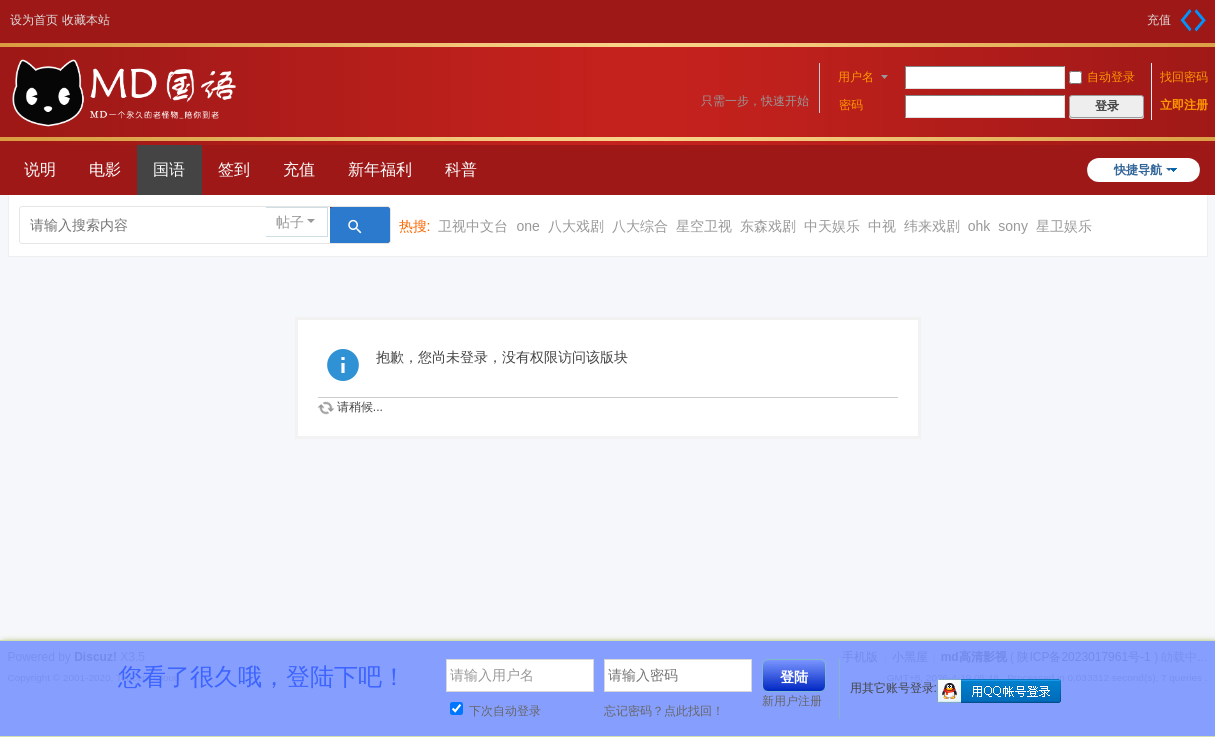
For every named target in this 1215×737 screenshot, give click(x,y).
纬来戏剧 (932, 226)
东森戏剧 (768, 226)
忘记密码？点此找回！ (664, 711)
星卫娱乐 (1064, 226)
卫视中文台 (473, 226)
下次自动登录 (495, 711)
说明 (40, 169)
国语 (169, 169)
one (527, 226)
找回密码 (1184, 77)
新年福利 (380, 169)
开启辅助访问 (1140, 14)
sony (1013, 226)
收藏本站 (86, 20)
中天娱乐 (832, 226)
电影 (105, 169)
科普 (461, 169)
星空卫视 (704, 226)
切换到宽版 (1193, 20)
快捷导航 (1138, 170)
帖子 (290, 222)
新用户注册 (792, 701)
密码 (851, 105)
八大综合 (640, 226)
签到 (234, 169)
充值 (1159, 20)
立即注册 (1184, 105)
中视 (882, 226)
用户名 (856, 77)
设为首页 (34, 20)
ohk (979, 226)
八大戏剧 (576, 226)
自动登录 (1102, 77)
